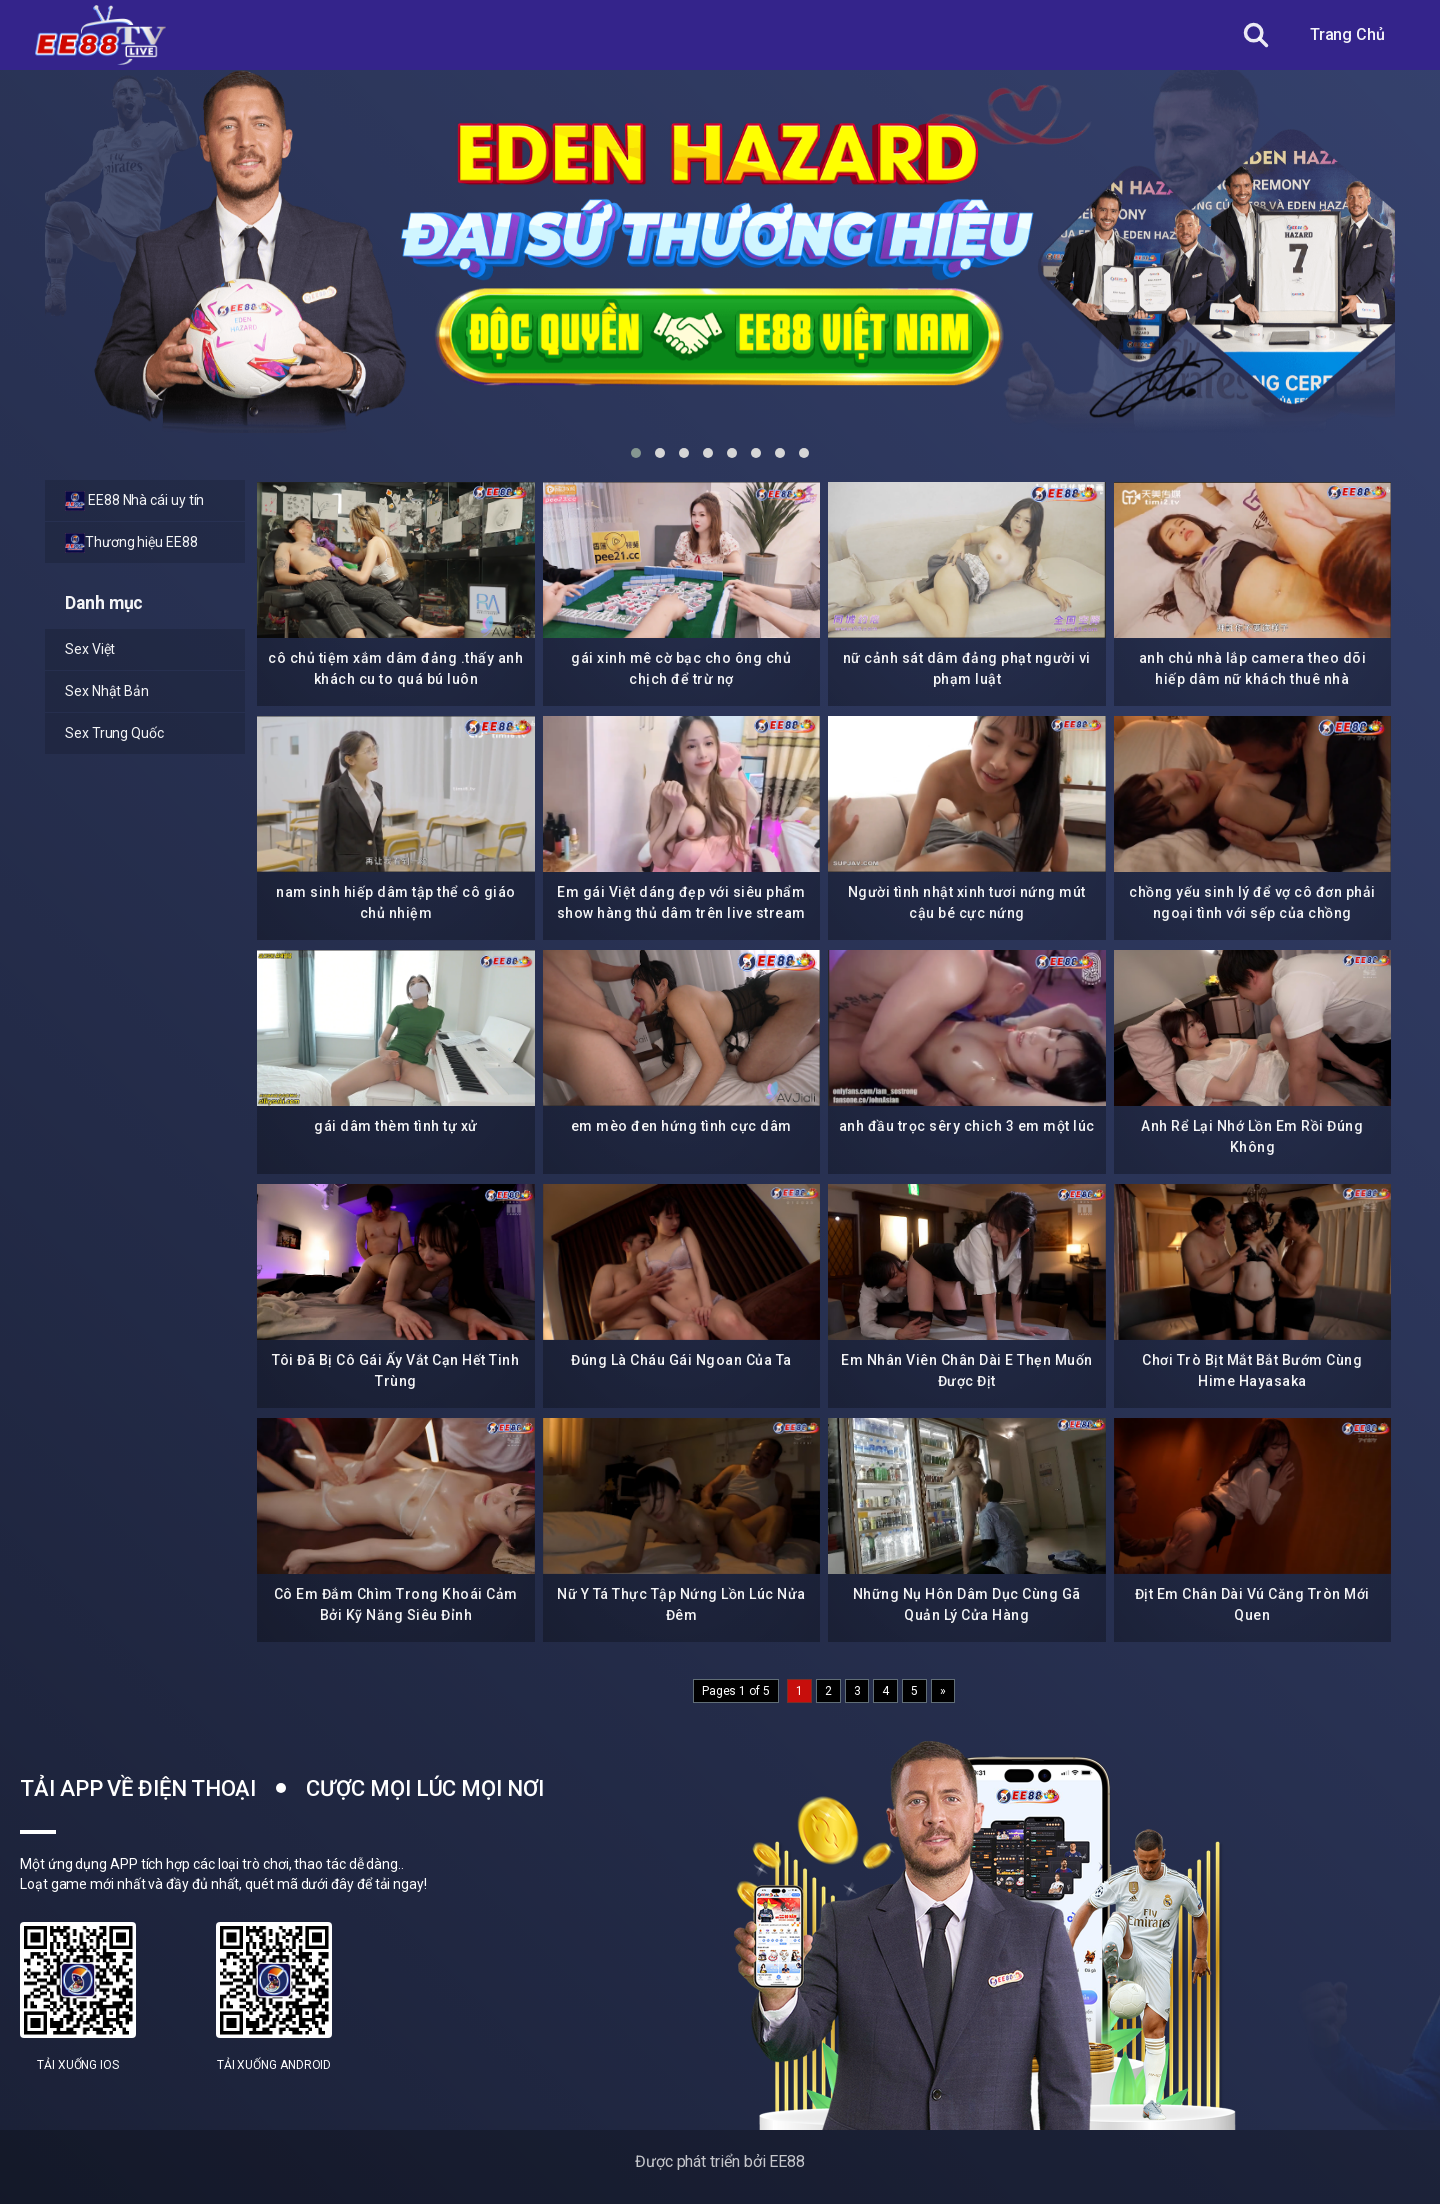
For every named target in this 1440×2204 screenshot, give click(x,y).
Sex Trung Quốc (114, 733)
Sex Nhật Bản (107, 691)
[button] (636, 453)
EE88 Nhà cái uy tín (134, 501)
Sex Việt (90, 649)
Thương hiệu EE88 (131, 543)
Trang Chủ (1347, 34)
